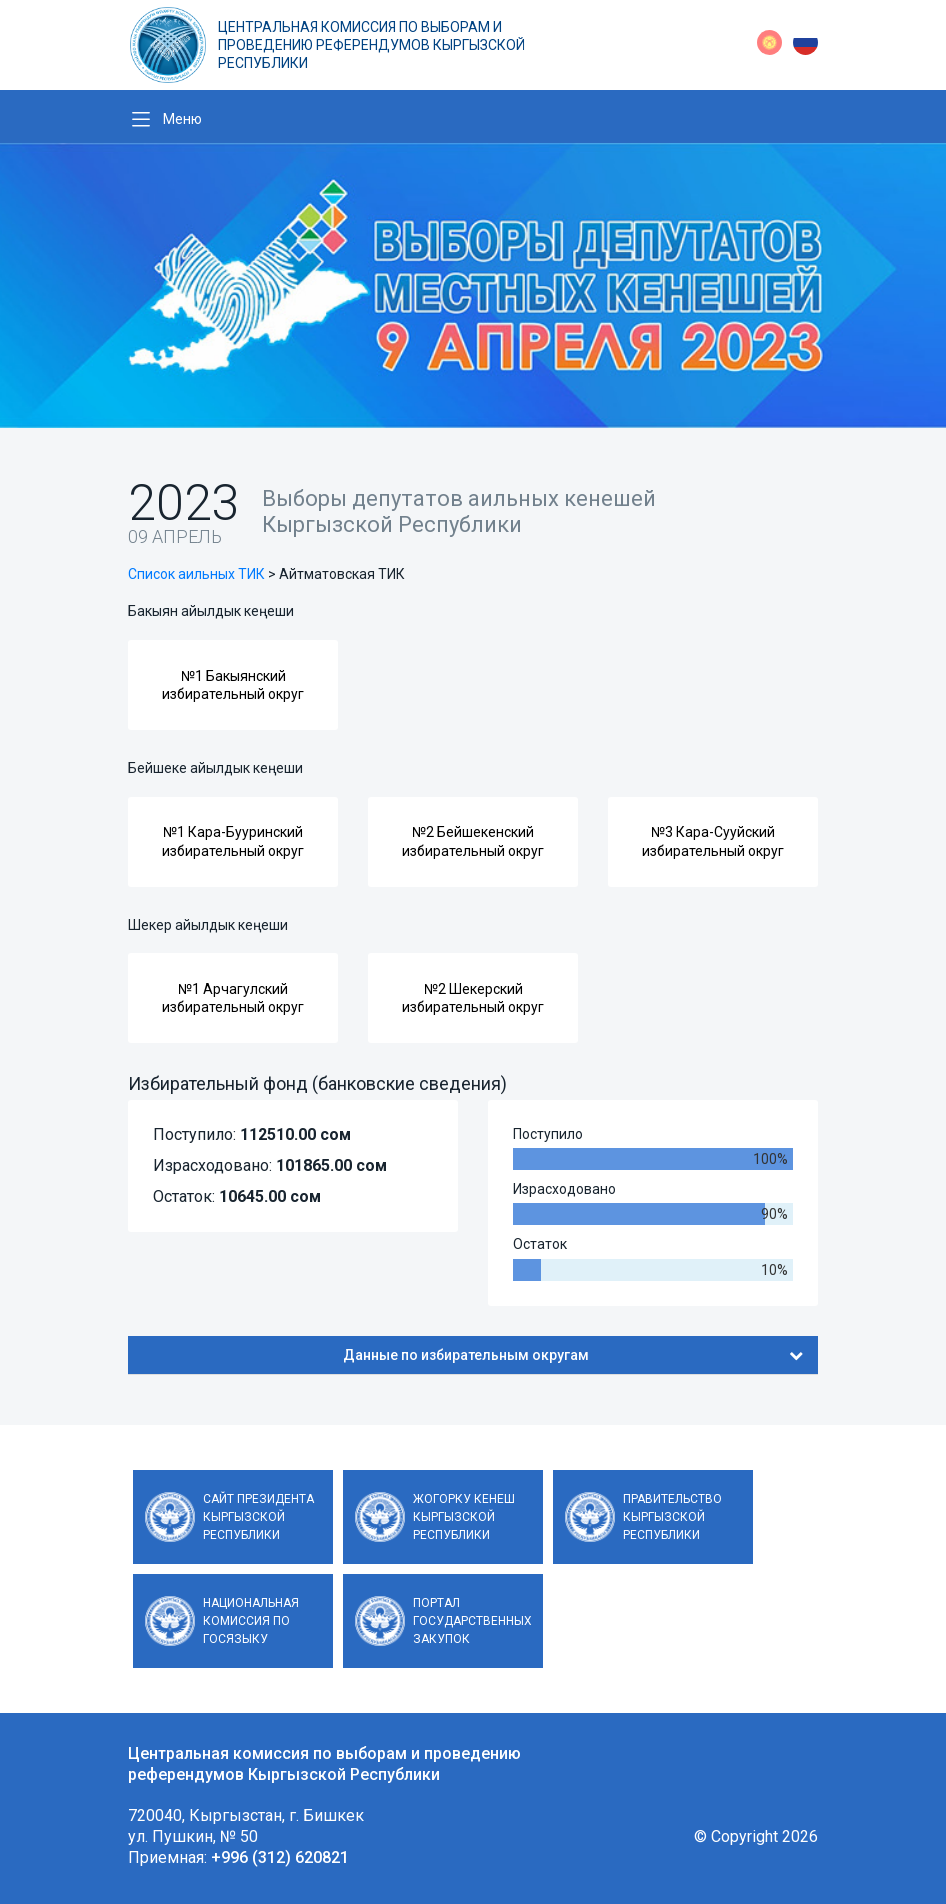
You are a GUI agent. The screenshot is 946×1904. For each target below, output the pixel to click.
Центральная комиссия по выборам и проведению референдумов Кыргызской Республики (371, 45)
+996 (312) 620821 (280, 1857)
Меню (182, 119)
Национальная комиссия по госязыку (251, 1621)
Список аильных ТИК (196, 574)
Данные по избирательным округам (573, 1355)
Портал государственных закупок (472, 1621)
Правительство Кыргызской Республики (672, 1517)
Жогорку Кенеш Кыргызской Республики (464, 1517)
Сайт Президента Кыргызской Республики (258, 1517)
